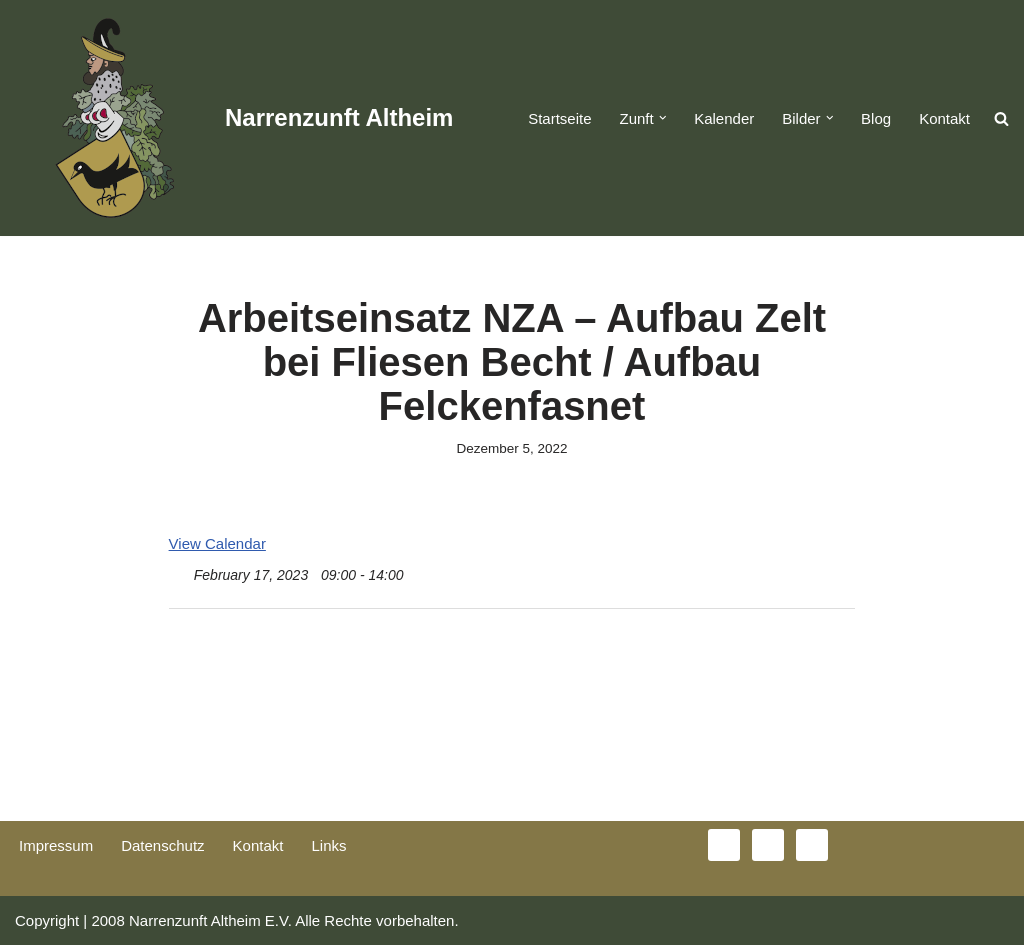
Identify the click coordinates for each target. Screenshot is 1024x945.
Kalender (724, 118)
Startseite (559, 118)
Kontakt (944, 118)
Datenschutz (162, 845)
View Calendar (217, 543)
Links (328, 845)
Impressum (56, 845)
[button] (663, 118)
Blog (876, 118)
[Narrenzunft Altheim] (234, 118)
